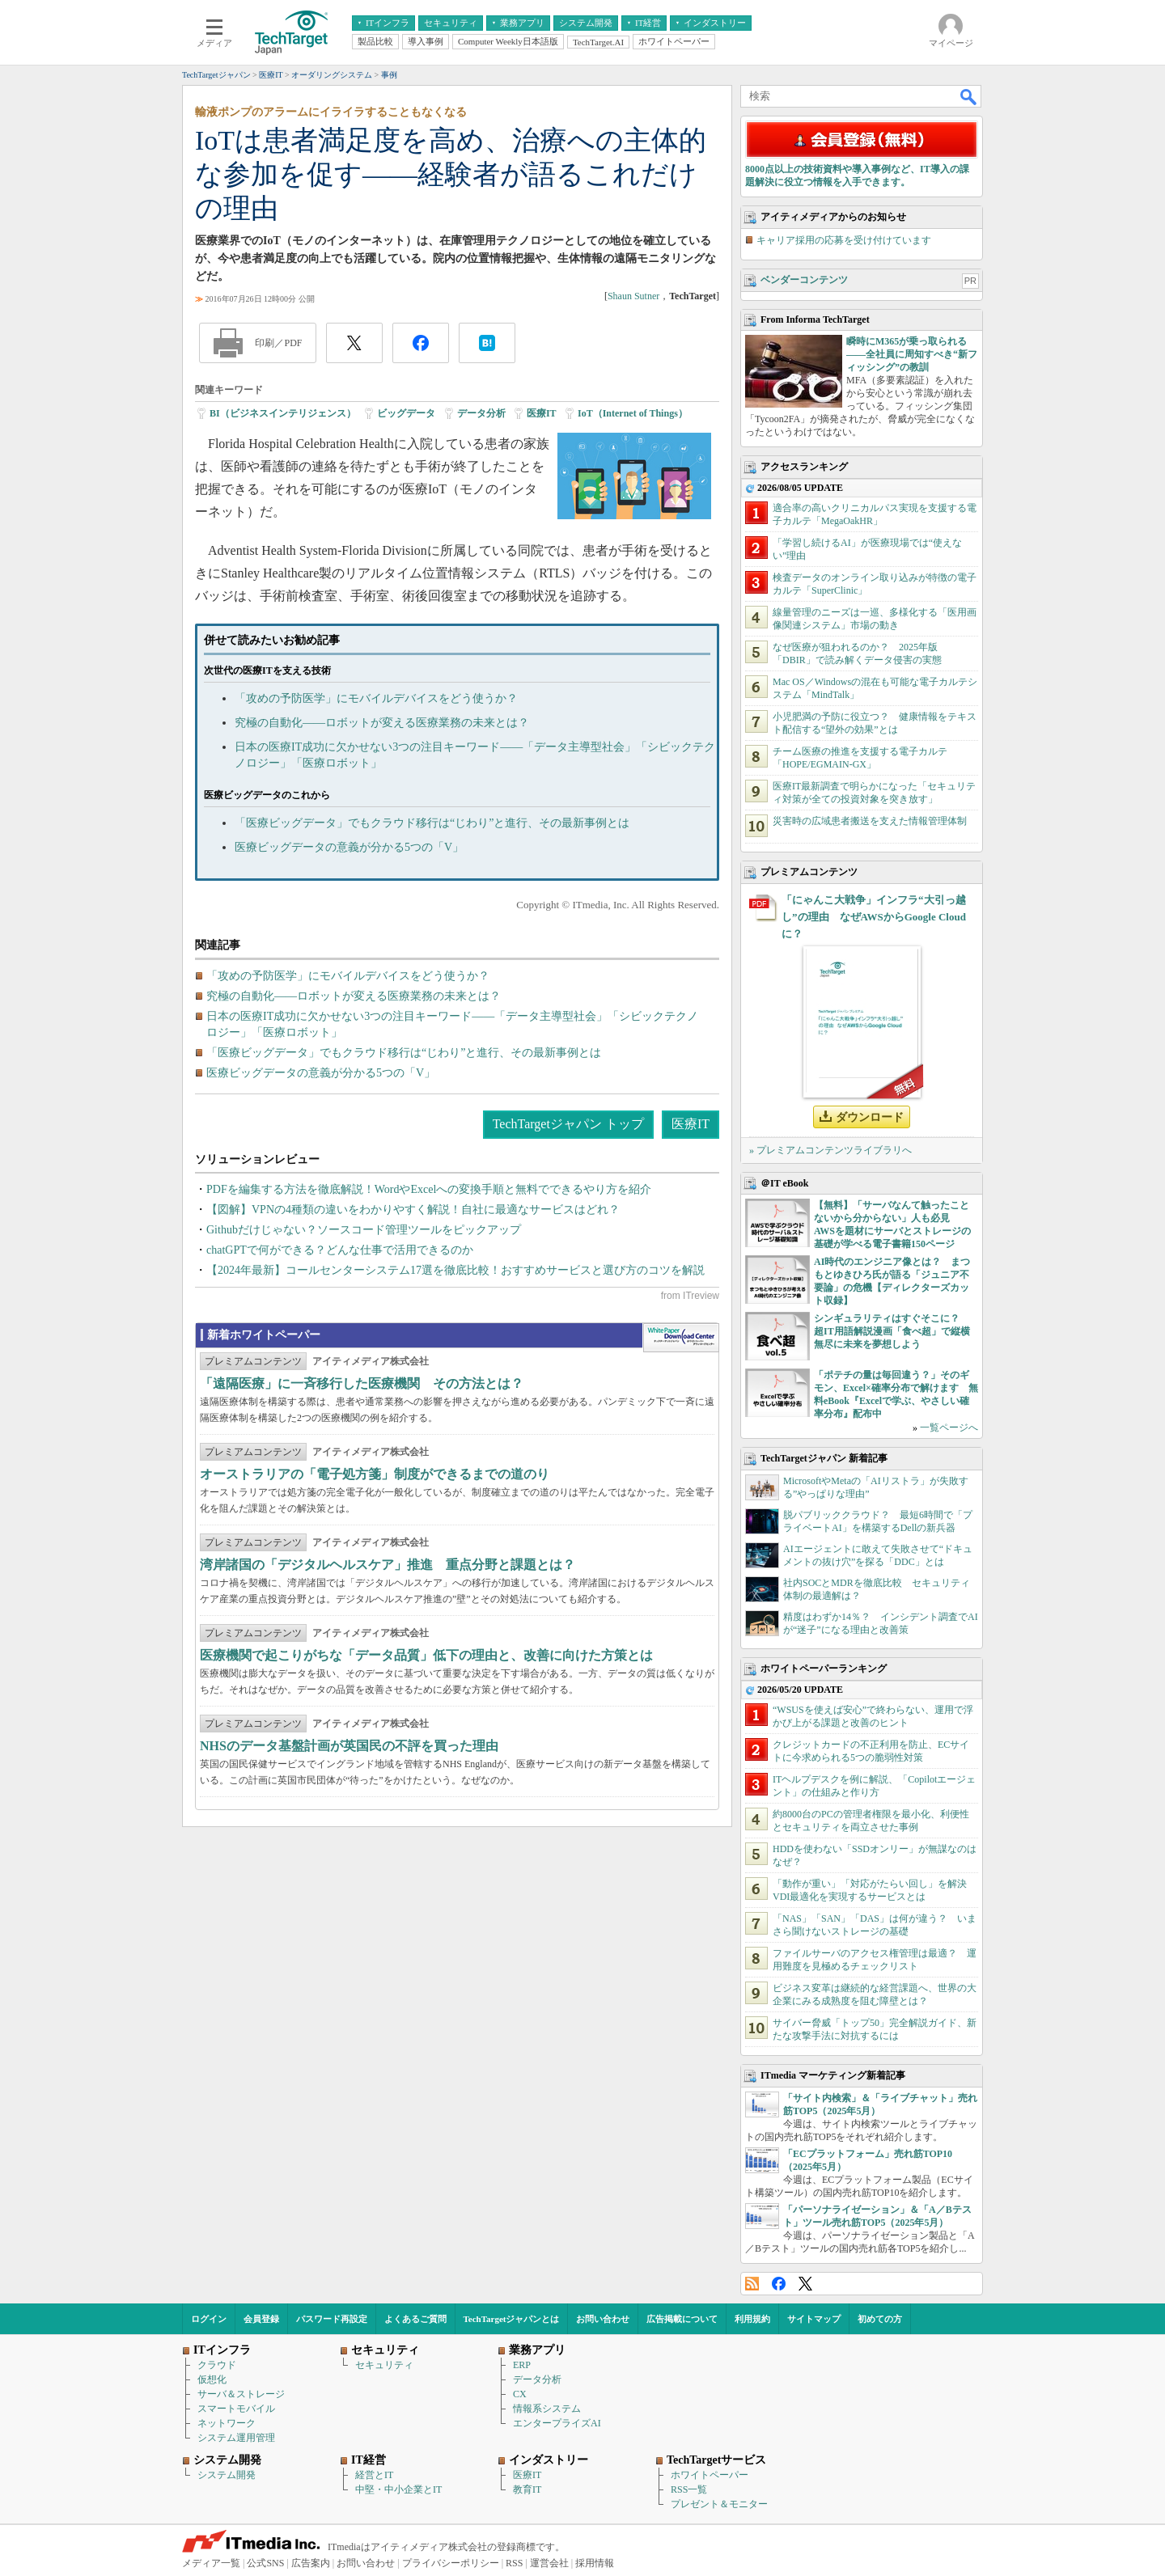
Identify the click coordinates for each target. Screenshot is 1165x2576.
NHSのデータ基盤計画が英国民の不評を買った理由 (349, 1746)
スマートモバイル (236, 2408)
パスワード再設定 (331, 2319)
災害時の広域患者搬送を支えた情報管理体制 (870, 821)
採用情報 (594, 2563)
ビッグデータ (406, 413)
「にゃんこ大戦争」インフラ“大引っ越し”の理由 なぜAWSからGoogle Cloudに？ (874, 917)
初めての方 (880, 2319)
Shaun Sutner (633, 296)
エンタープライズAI (557, 2423)
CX (520, 2394)
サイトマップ (814, 2319)
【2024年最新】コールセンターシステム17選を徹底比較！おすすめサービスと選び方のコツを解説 (455, 1270)
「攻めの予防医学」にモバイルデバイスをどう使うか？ (376, 698)
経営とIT (374, 2475)
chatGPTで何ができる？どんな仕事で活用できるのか (339, 1250)
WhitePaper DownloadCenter (680, 1337)
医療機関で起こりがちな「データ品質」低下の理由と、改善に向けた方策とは (426, 1655)
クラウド (216, 2365)
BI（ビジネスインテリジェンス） (283, 413)
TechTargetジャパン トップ (568, 1124)
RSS (752, 2283)
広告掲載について (682, 2319)
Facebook (779, 2283)
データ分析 (481, 413)
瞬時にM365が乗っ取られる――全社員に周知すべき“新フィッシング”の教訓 (911, 354)
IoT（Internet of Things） (633, 413)
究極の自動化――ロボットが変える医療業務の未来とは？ (382, 723)
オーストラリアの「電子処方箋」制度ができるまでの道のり (374, 1474)
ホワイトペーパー (709, 2475)
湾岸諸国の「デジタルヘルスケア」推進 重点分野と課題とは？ (387, 1564)
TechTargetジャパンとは (512, 2319)
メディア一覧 (211, 2563)
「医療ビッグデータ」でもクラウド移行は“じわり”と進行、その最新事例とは (432, 823)
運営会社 (549, 2563)
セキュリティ (384, 2365)
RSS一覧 (689, 2489)
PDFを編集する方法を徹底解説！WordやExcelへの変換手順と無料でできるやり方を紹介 (428, 1189)
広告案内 (310, 2563)
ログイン (209, 2319)
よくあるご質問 (415, 2319)
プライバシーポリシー (450, 2563)
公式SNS (265, 2563)
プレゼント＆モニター (719, 2504)
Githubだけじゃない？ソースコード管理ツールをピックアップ (363, 1230)
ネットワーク (226, 2423)
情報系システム (547, 2408)
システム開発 (226, 2475)
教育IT (527, 2489)
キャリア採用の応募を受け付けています (843, 240)
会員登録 (261, 2319)
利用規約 (752, 2319)
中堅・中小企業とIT (398, 2489)
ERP (522, 2365)
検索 (969, 96)
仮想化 (212, 2379)
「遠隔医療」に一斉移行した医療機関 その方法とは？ (361, 1383)
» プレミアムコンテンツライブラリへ (830, 1150)
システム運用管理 (236, 2437)
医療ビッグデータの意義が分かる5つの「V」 (349, 847)
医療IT (542, 413)
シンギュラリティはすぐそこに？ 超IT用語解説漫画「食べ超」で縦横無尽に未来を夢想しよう (892, 1331)
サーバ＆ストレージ (241, 2394)
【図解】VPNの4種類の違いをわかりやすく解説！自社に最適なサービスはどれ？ (413, 1209)
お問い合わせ (602, 2319)
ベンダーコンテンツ (804, 280)
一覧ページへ (949, 1427)
